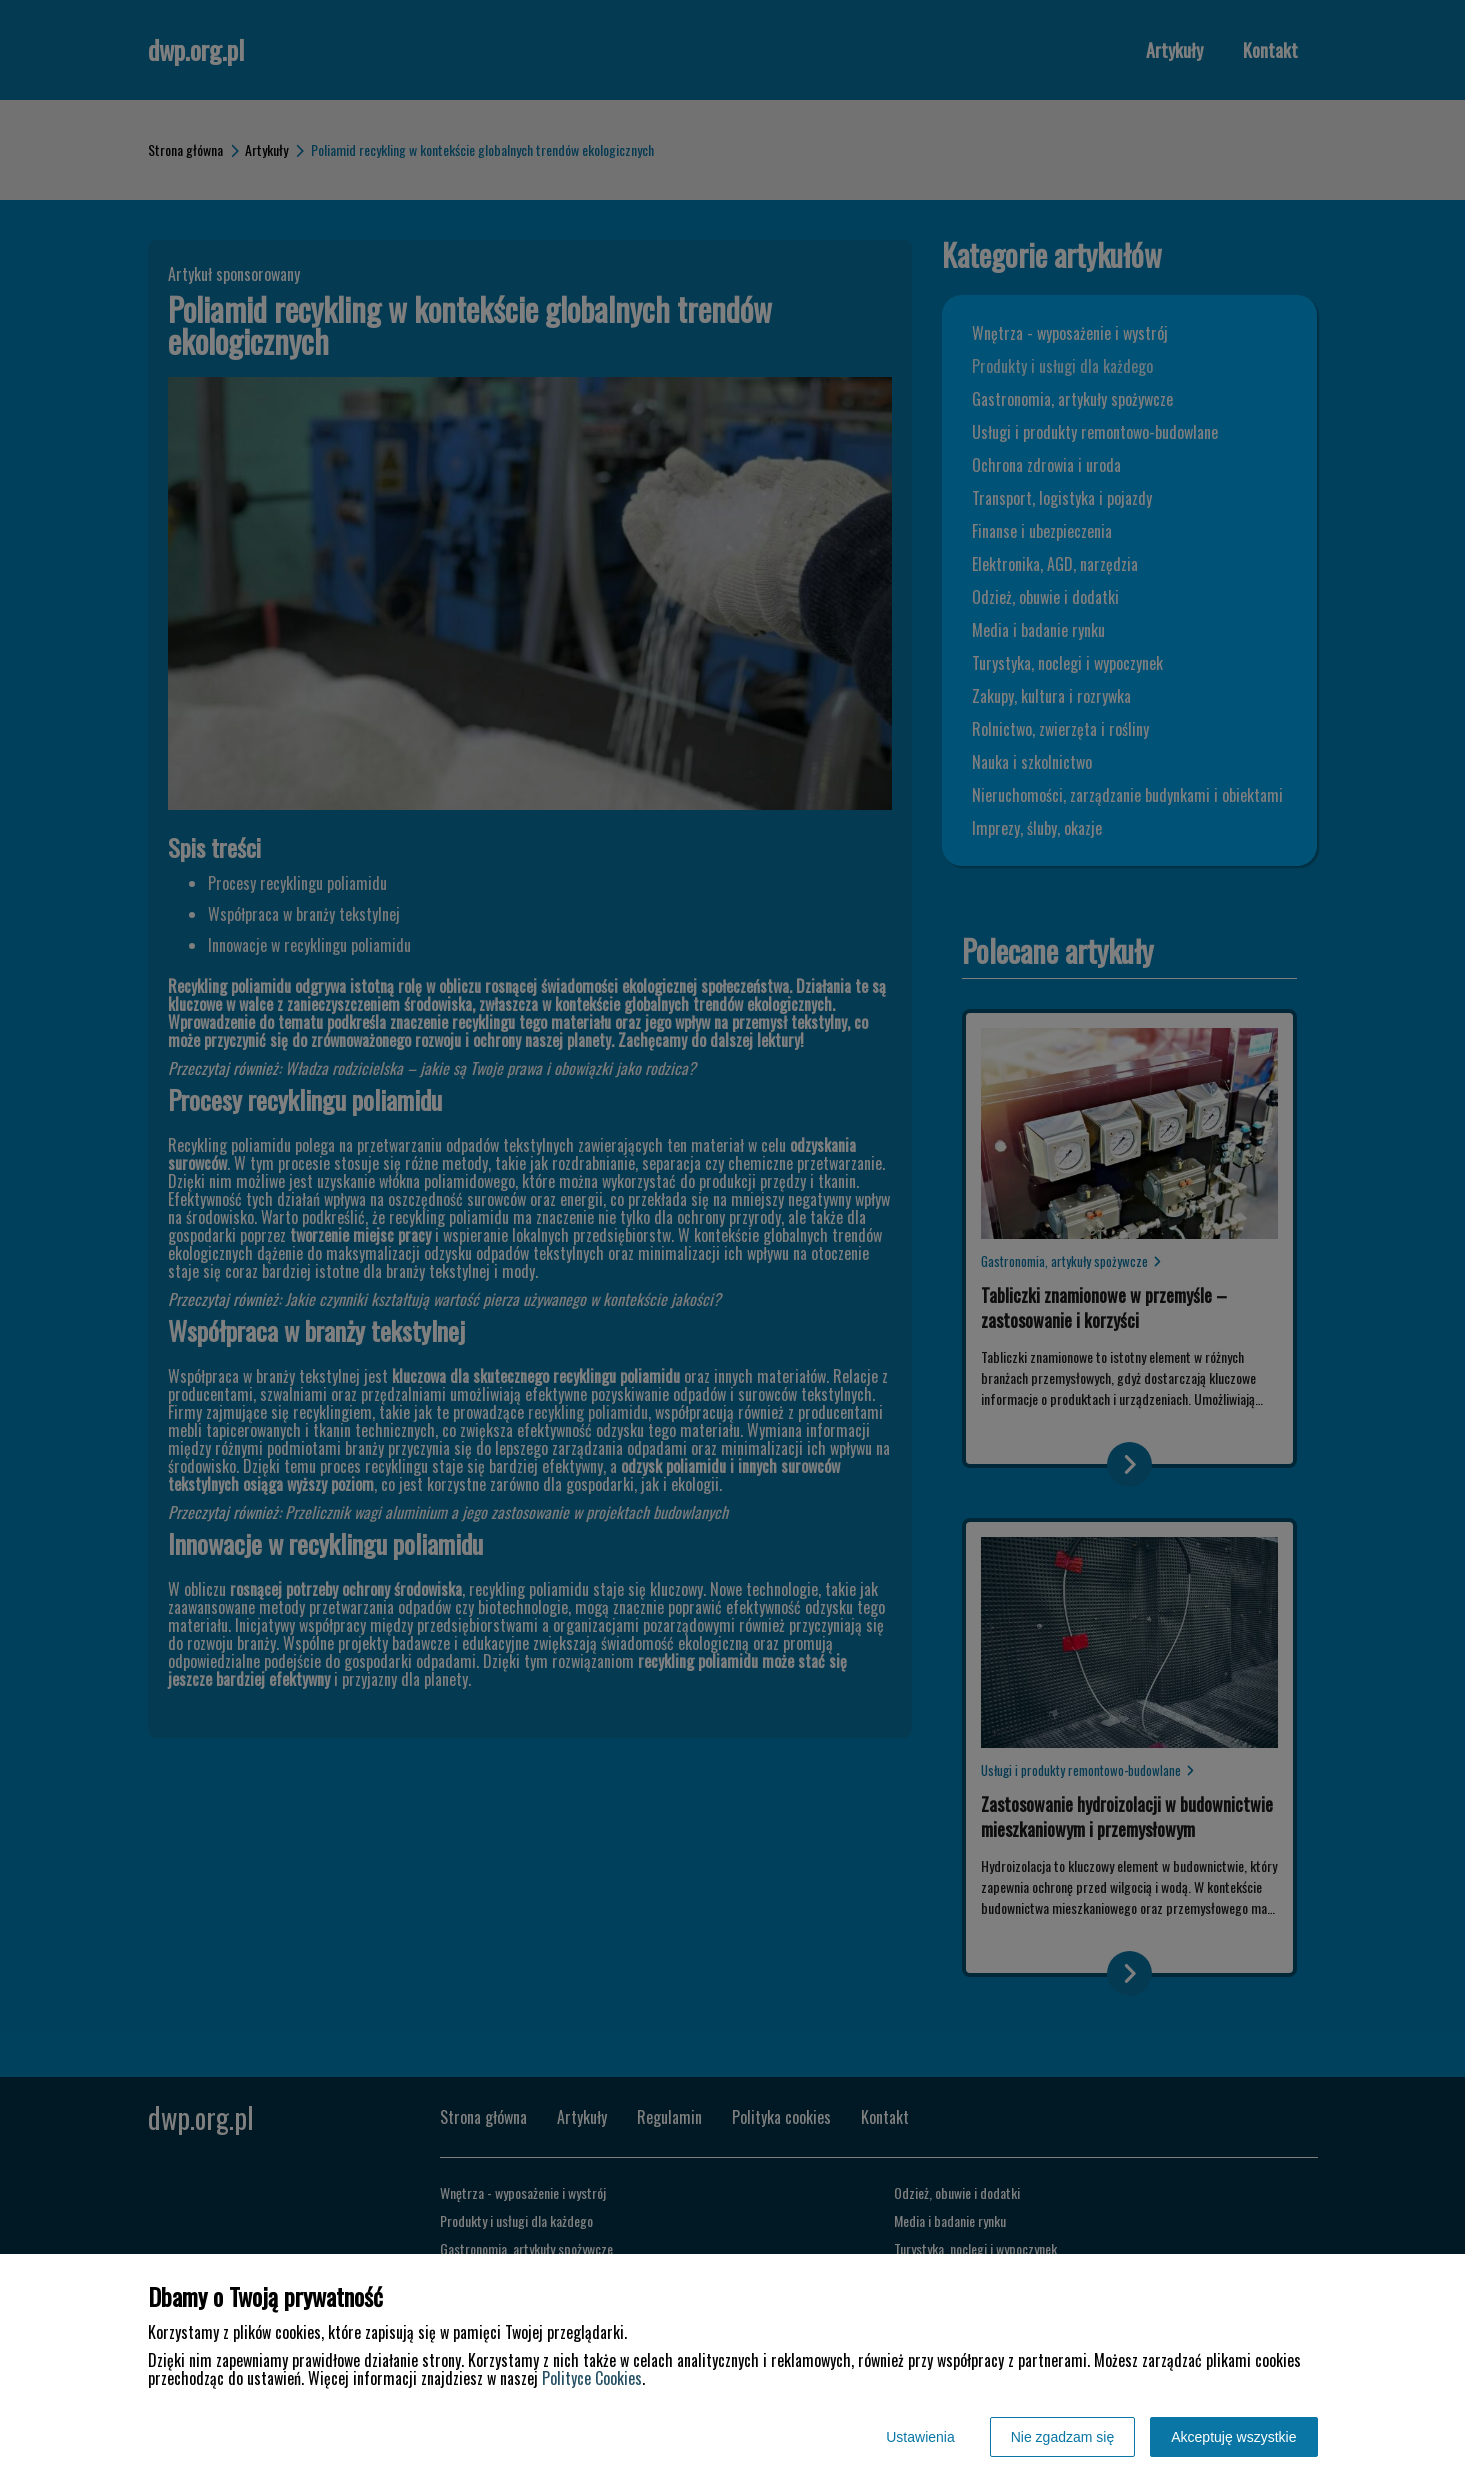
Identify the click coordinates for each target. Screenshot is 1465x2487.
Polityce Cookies (592, 2378)
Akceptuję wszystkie (1233, 2437)
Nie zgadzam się (1063, 2437)
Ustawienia (920, 2437)
